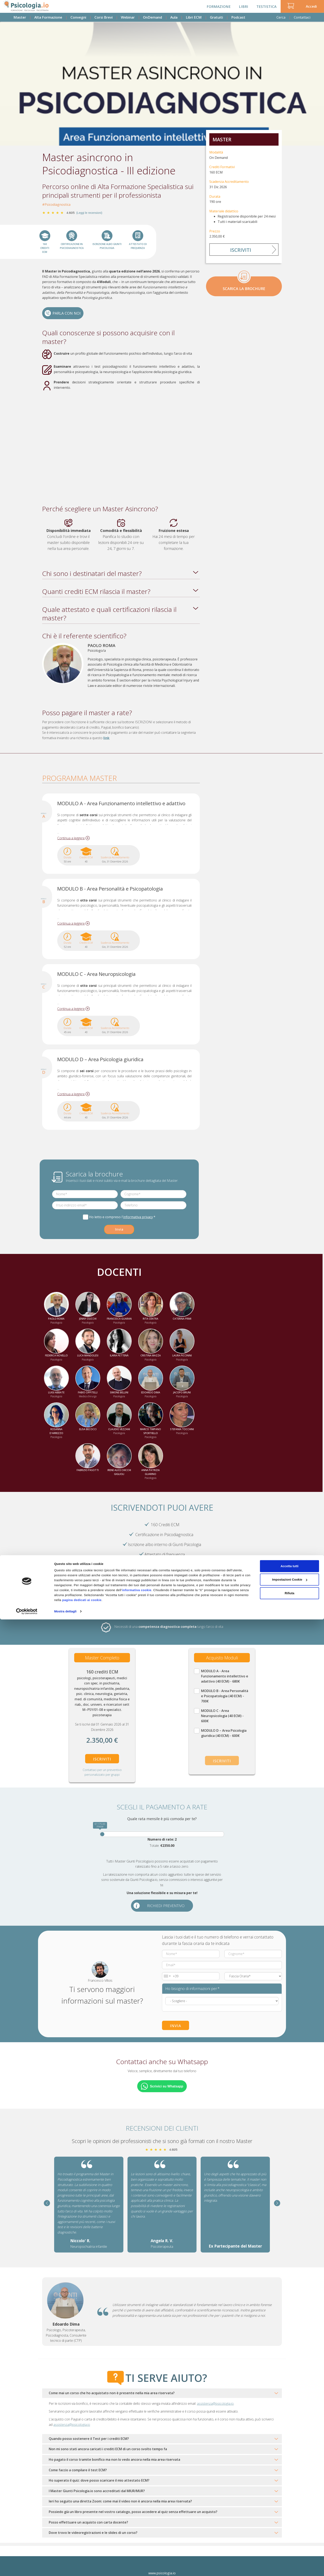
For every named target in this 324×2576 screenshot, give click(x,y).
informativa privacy (138, 1113)
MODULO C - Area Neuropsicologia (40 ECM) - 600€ (222, 1612)
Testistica (266, 6)
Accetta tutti (290, 2522)
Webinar (128, 17)
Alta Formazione (48, 17)
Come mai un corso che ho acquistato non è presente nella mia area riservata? (112, 2289)
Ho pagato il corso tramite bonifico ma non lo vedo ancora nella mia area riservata (114, 2356)
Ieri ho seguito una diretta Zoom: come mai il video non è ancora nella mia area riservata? (120, 2398)
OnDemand (152, 17)
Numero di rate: (162, 1736)
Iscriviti (240, 146)
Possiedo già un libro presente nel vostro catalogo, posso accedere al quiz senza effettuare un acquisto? (133, 2408)
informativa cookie (136, 2546)
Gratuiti (216, 17)
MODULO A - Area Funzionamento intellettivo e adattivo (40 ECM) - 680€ (224, 1572)
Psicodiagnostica (57, 101)
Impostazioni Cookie (289, 2536)
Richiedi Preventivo (166, 1802)
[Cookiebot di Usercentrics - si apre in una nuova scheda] (27, 2568)
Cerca (281, 17)
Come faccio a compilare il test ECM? (78, 2366)
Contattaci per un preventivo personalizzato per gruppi (102, 1669)
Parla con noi (66, 209)
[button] (47, 2100)
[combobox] (167, 1873)
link (106, 634)
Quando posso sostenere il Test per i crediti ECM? (89, 2335)
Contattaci (302, 17)
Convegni (78, 17)
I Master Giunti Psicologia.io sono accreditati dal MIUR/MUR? (97, 2387)
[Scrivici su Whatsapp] (162, 1983)
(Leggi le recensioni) (89, 109)
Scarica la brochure (244, 185)
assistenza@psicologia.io (215, 2300)
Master (19, 17)
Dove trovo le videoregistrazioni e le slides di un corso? (93, 2429)
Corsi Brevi (103, 17)
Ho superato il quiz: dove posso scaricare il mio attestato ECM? (99, 2377)
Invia (119, 1126)
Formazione (219, 6)
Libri (243, 6)
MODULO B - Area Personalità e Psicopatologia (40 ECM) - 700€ (224, 1592)
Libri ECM (194, 17)
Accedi (311, 6)
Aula (173, 17)
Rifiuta (289, 2549)
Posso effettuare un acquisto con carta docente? (88, 2419)
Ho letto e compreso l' (118, 1113)
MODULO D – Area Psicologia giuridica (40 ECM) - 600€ (224, 1630)
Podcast (238, 17)
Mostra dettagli (65, 2568)
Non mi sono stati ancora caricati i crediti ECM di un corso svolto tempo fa (108, 2345)
